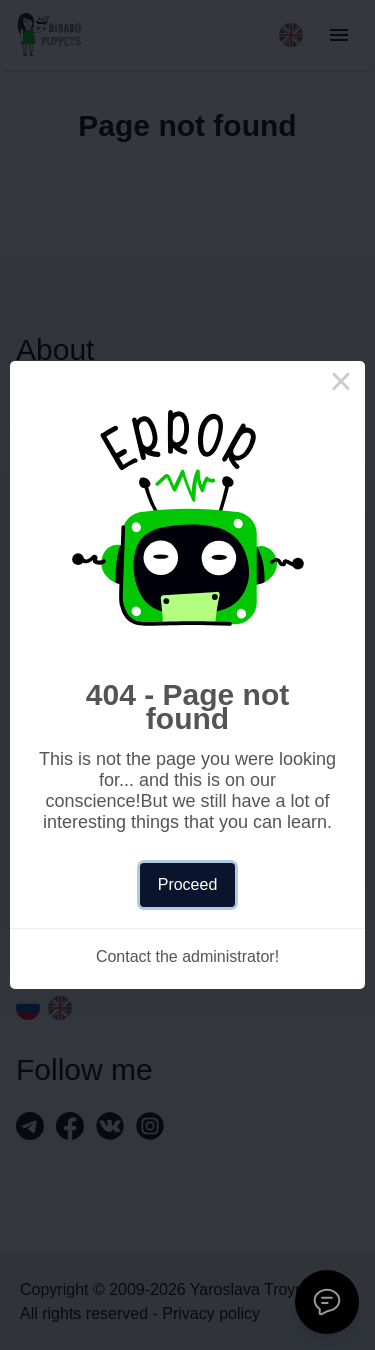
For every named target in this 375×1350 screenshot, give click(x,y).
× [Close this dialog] (341, 385)
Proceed (188, 884)
